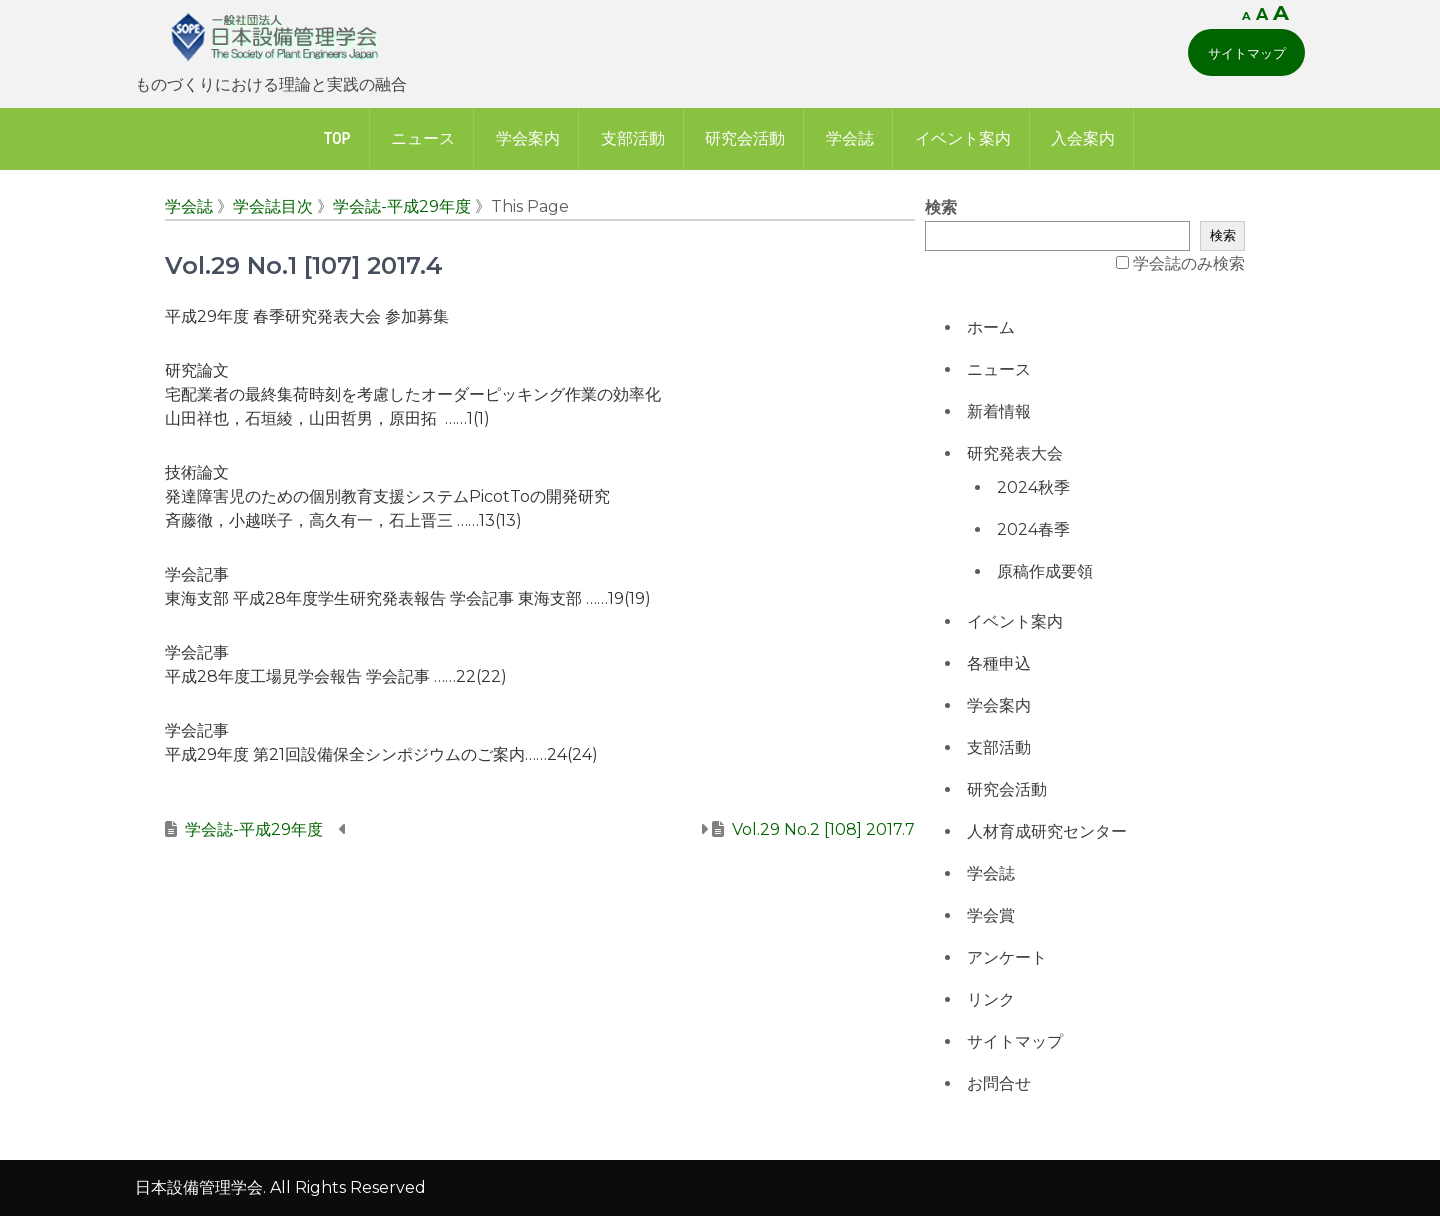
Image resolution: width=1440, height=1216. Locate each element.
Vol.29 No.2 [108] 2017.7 (823, 829)
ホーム (991, 327)
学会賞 (991, 915)
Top (337, 138)
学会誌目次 (273, 206)
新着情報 (999, 411)
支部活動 (633, 138)
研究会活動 (745, 138)
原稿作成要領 (1045, 571)
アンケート (1007, 957)
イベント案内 (963, 138)
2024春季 (1033, 529)
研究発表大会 (1015, 453)
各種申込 (999, 663)
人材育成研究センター (1047, 831)
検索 (941, 207)
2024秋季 (1033, 487)
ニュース (423, 138)
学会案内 (528, 138)
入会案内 (1083, 138)
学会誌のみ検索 (1189, 263)
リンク (991, 999)
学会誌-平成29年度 (402, 206)
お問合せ (999, 1083)
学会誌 (850, 138)
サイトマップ (1247, 53)
